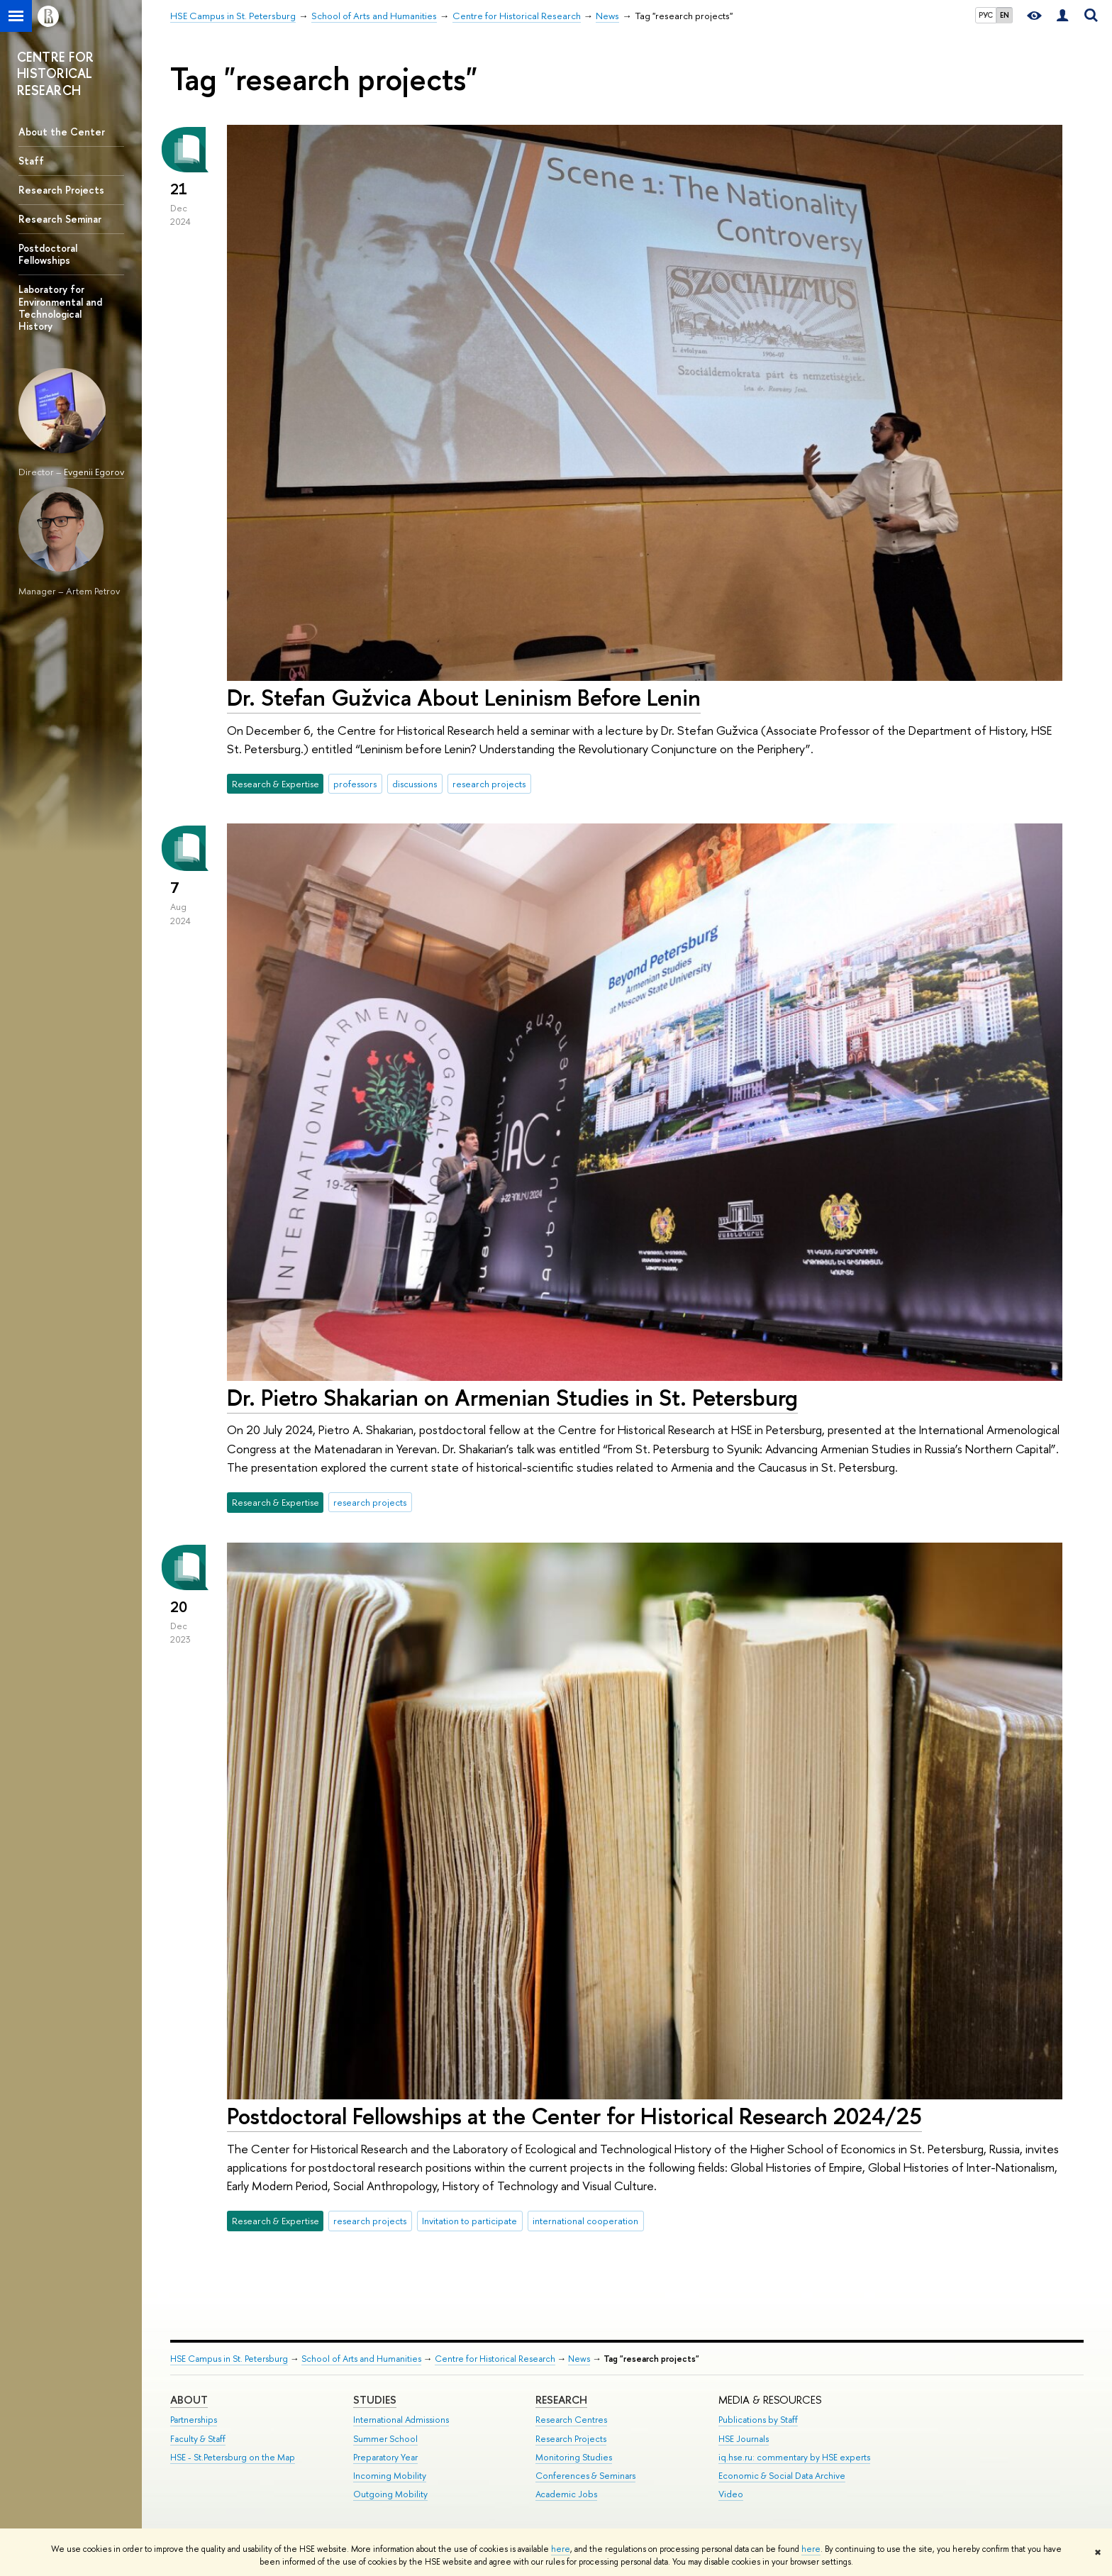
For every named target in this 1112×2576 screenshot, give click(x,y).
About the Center (61, 131)
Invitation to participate (469, 2220)
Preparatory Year (385, 2457)
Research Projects (61, 189)
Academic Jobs (566, 2494)
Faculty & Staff (198, 2439)
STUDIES (374, 2399)
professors (355, 783)
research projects (489, 783)
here (560, 2549)
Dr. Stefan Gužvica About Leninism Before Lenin (464, 697)
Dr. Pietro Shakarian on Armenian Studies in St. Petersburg (512, 1397)
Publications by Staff (758, 2420)
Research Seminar (59, 219)
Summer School (385, 2439)
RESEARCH (561, 2399)
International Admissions (401, 2420)
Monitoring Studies (573, 2457)
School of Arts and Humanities (361, 2359)
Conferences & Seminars (585, 2476)
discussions (414, 783)
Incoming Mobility (389, 2476)
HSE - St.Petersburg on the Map (232, 2457)
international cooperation (585, 2220)
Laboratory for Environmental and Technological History (60, 307)
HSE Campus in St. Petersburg (229, 2359)
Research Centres (571, 2420)
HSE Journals (743, 2439)
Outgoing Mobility (390, 2494)
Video (730, 2494)
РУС (986, 15)
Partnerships (193, 2420)
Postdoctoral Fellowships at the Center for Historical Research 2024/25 (574, 2115)
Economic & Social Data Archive (781, 2476)
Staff (31, 160)
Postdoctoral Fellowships (47, 254)
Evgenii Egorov (94, 471)
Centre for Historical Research (495, 2359)
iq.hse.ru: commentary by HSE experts (794, 2457)
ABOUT (189, 2399)
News (579, 2359)
